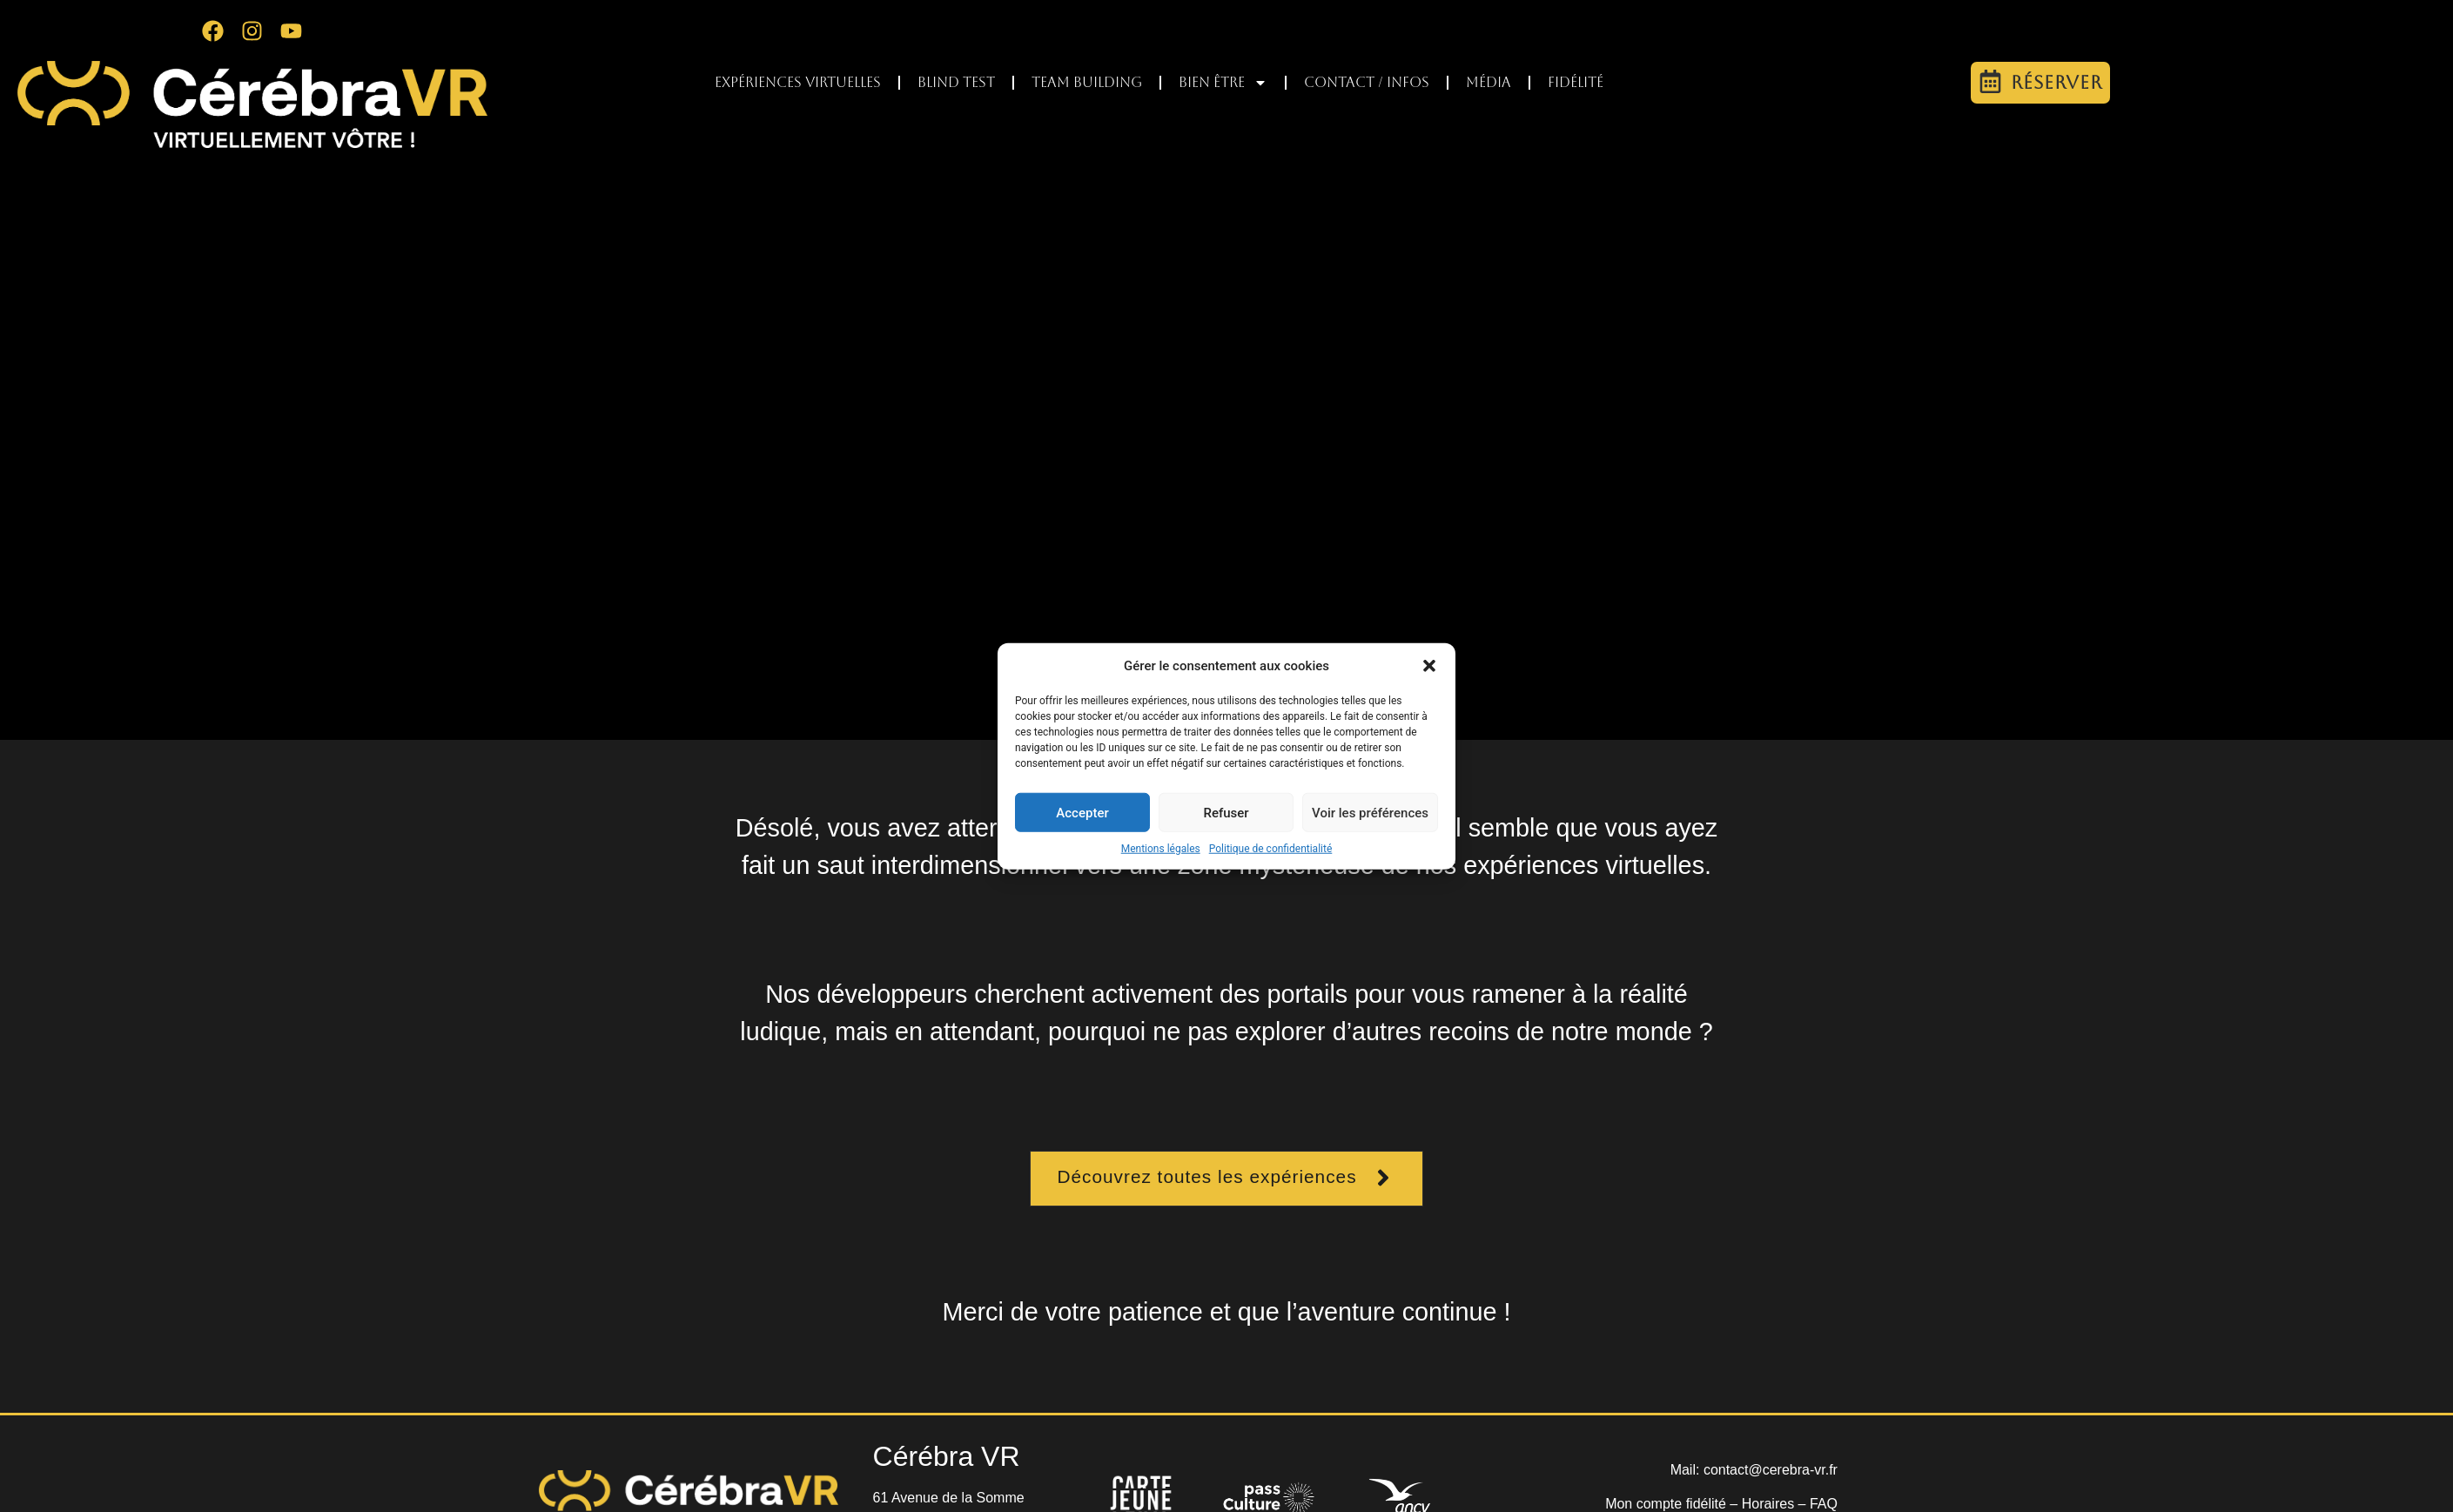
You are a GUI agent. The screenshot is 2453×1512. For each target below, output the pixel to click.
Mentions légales (1160, 849)
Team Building (1087, 82)
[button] (1429, 666)
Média (1488, 82)
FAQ (1824, 1503)
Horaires (1768, 1503)
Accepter (1082, 812)
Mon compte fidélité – (1673, 1503)
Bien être (1223, 82)
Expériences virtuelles (798, 82)
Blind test (956, 82)
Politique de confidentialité (1271, 849)
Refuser (1225, 812)
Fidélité (1575, 82)
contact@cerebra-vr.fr (1771, 1469)
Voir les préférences (1370, 812)
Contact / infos (1366, 82)
